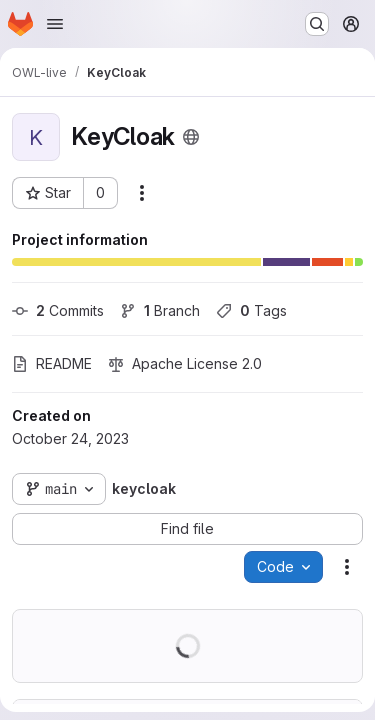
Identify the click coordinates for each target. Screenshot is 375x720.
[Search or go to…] (317, 24)
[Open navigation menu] (55, 24)
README (52, 363)
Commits (58, 310)
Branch (160, 310)
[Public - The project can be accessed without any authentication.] (191, 137)
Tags (251, 310)
